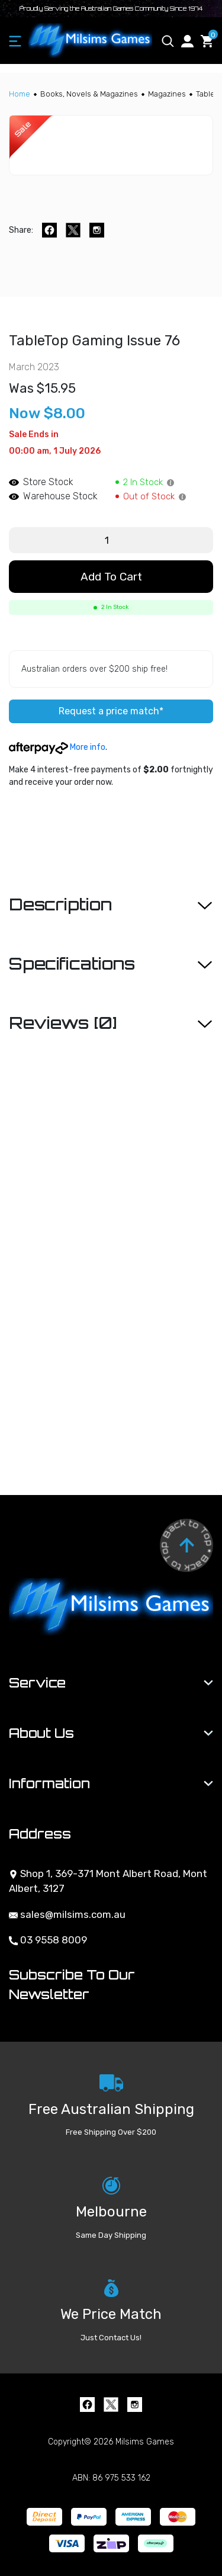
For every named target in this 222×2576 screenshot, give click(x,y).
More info (57, 747)
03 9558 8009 (48, 1940)
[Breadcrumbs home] (19, 93)
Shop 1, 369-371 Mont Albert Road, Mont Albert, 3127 (108, 1881)
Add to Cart (111, 576)
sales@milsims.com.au (67, 1914)
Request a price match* (111, 711)
